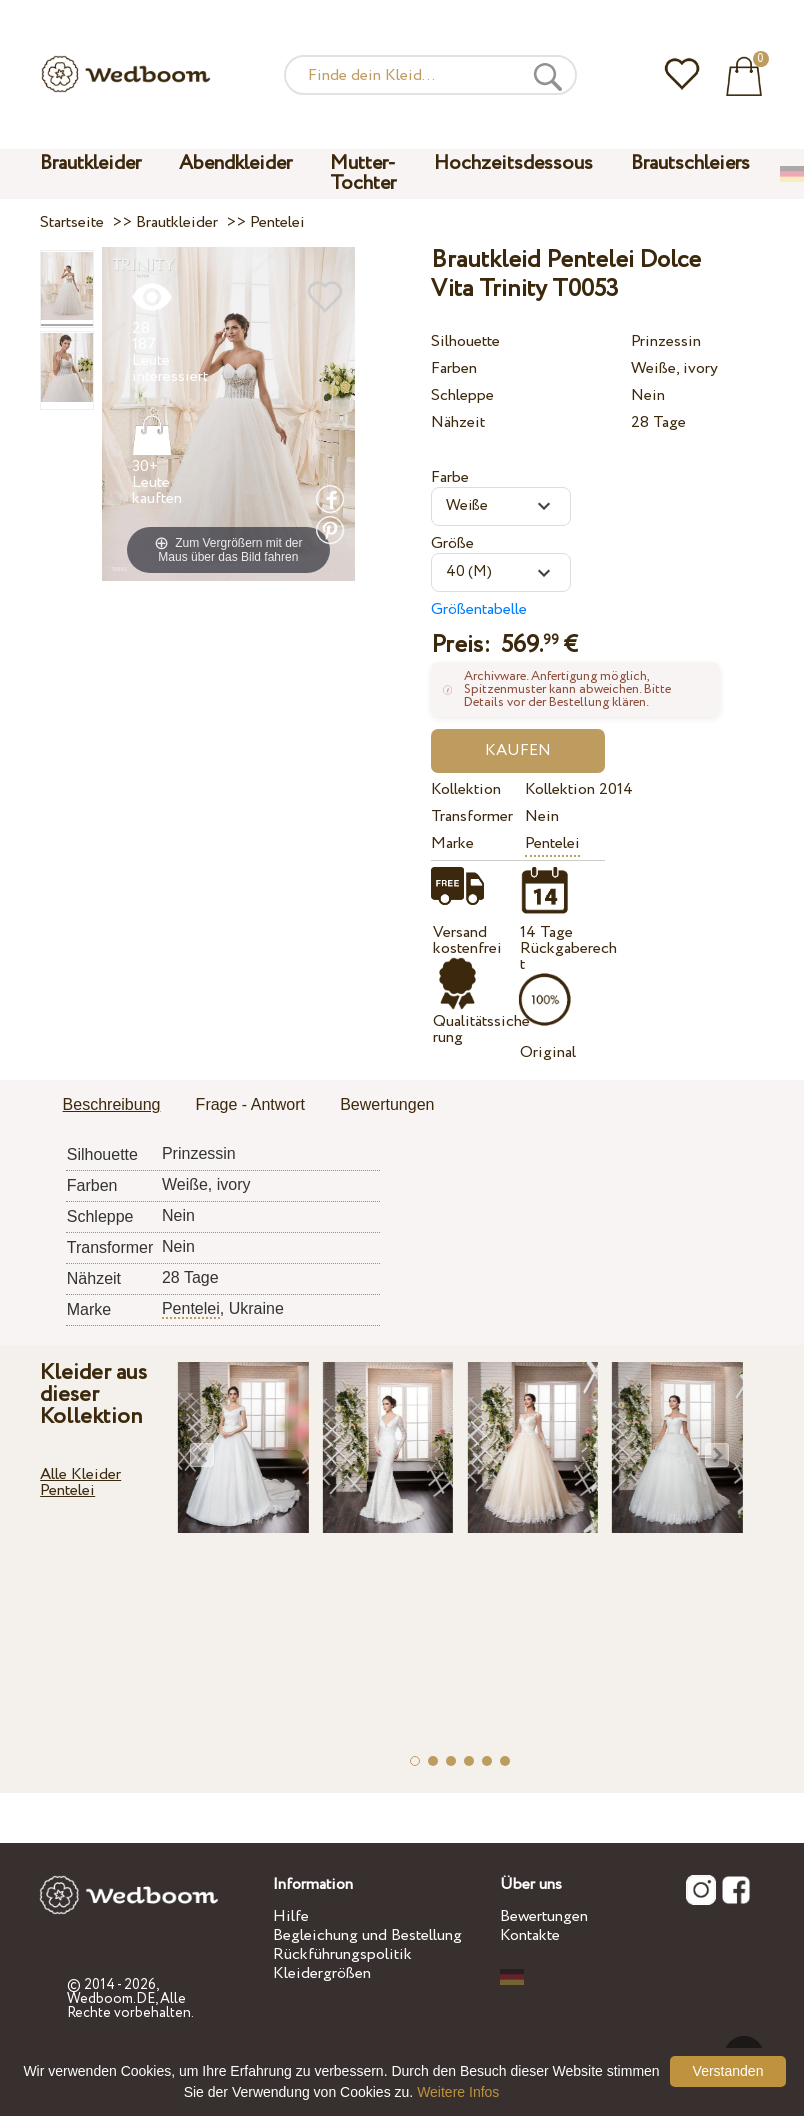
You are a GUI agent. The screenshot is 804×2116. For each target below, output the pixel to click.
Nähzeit (458, 422)
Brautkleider (90, 163)
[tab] (112, 1106)
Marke (452, 843)
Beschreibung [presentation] (112, 1104)
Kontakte (530, 1935)
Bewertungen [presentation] (387, 1104)
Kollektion (466, 789)
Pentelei (552, 843)
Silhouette (465, 341)
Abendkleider (235, 163)
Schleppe (462, 395)
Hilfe (291, 1916)
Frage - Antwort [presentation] (250, 1104)
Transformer (472, 816)
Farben (454, 368)
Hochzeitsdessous (513, 163)
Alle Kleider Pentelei (80, 1482)
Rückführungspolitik (342, 1954)
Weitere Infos (458, 2092)
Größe (452, 543)
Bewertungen (544, 1916)
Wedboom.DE (111, 1999)
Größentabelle (479, 609)
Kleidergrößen (322, 1973)
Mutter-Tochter (363, 173)
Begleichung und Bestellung (367, 1935)
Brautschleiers (690, 163)
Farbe (450, 477)
